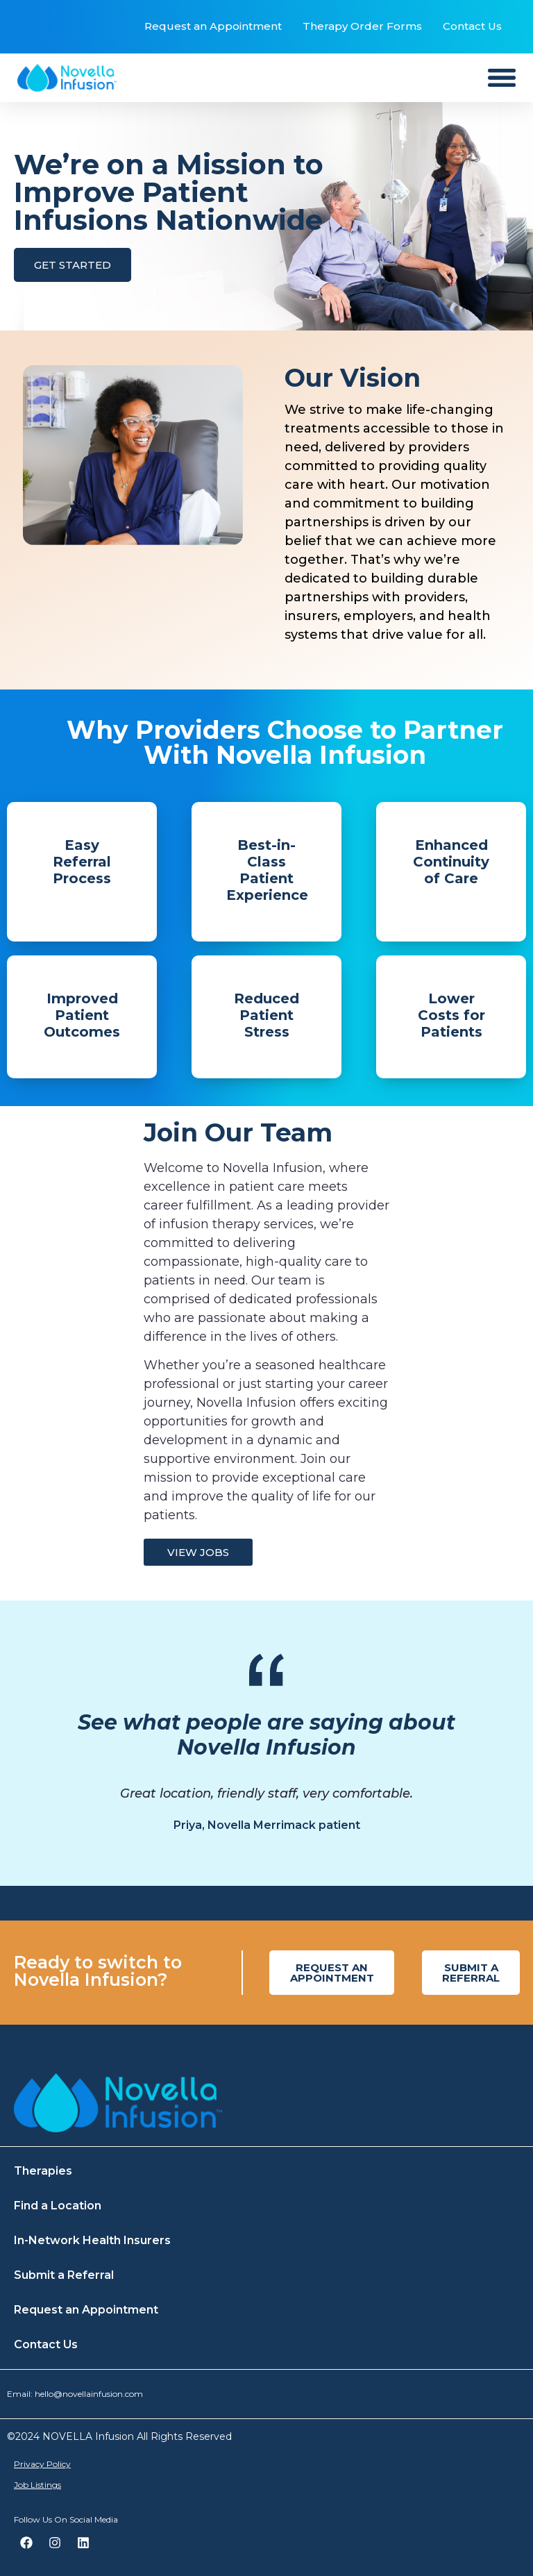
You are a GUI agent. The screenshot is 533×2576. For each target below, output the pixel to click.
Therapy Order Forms (362, 26)
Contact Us (472, 26)
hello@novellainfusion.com (89, 2394)
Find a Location (57, 2205)
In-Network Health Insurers (92, 2240)
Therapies (43, 2170)
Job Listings (37, 2484)
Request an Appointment (213, 26)
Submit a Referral (64, 2275)
